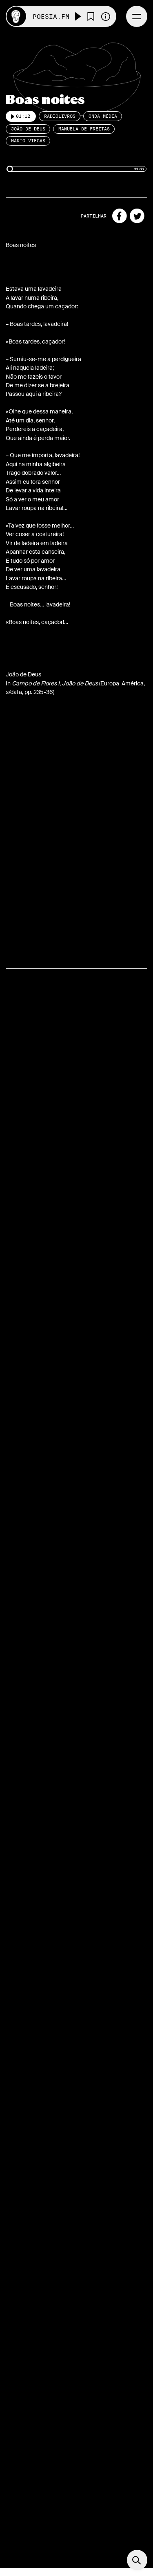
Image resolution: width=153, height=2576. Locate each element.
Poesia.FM (51, 16)
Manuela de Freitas (84, 128)
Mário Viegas (28, 140)
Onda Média (103, 116)
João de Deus (28, 128)
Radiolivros (59, 116)
